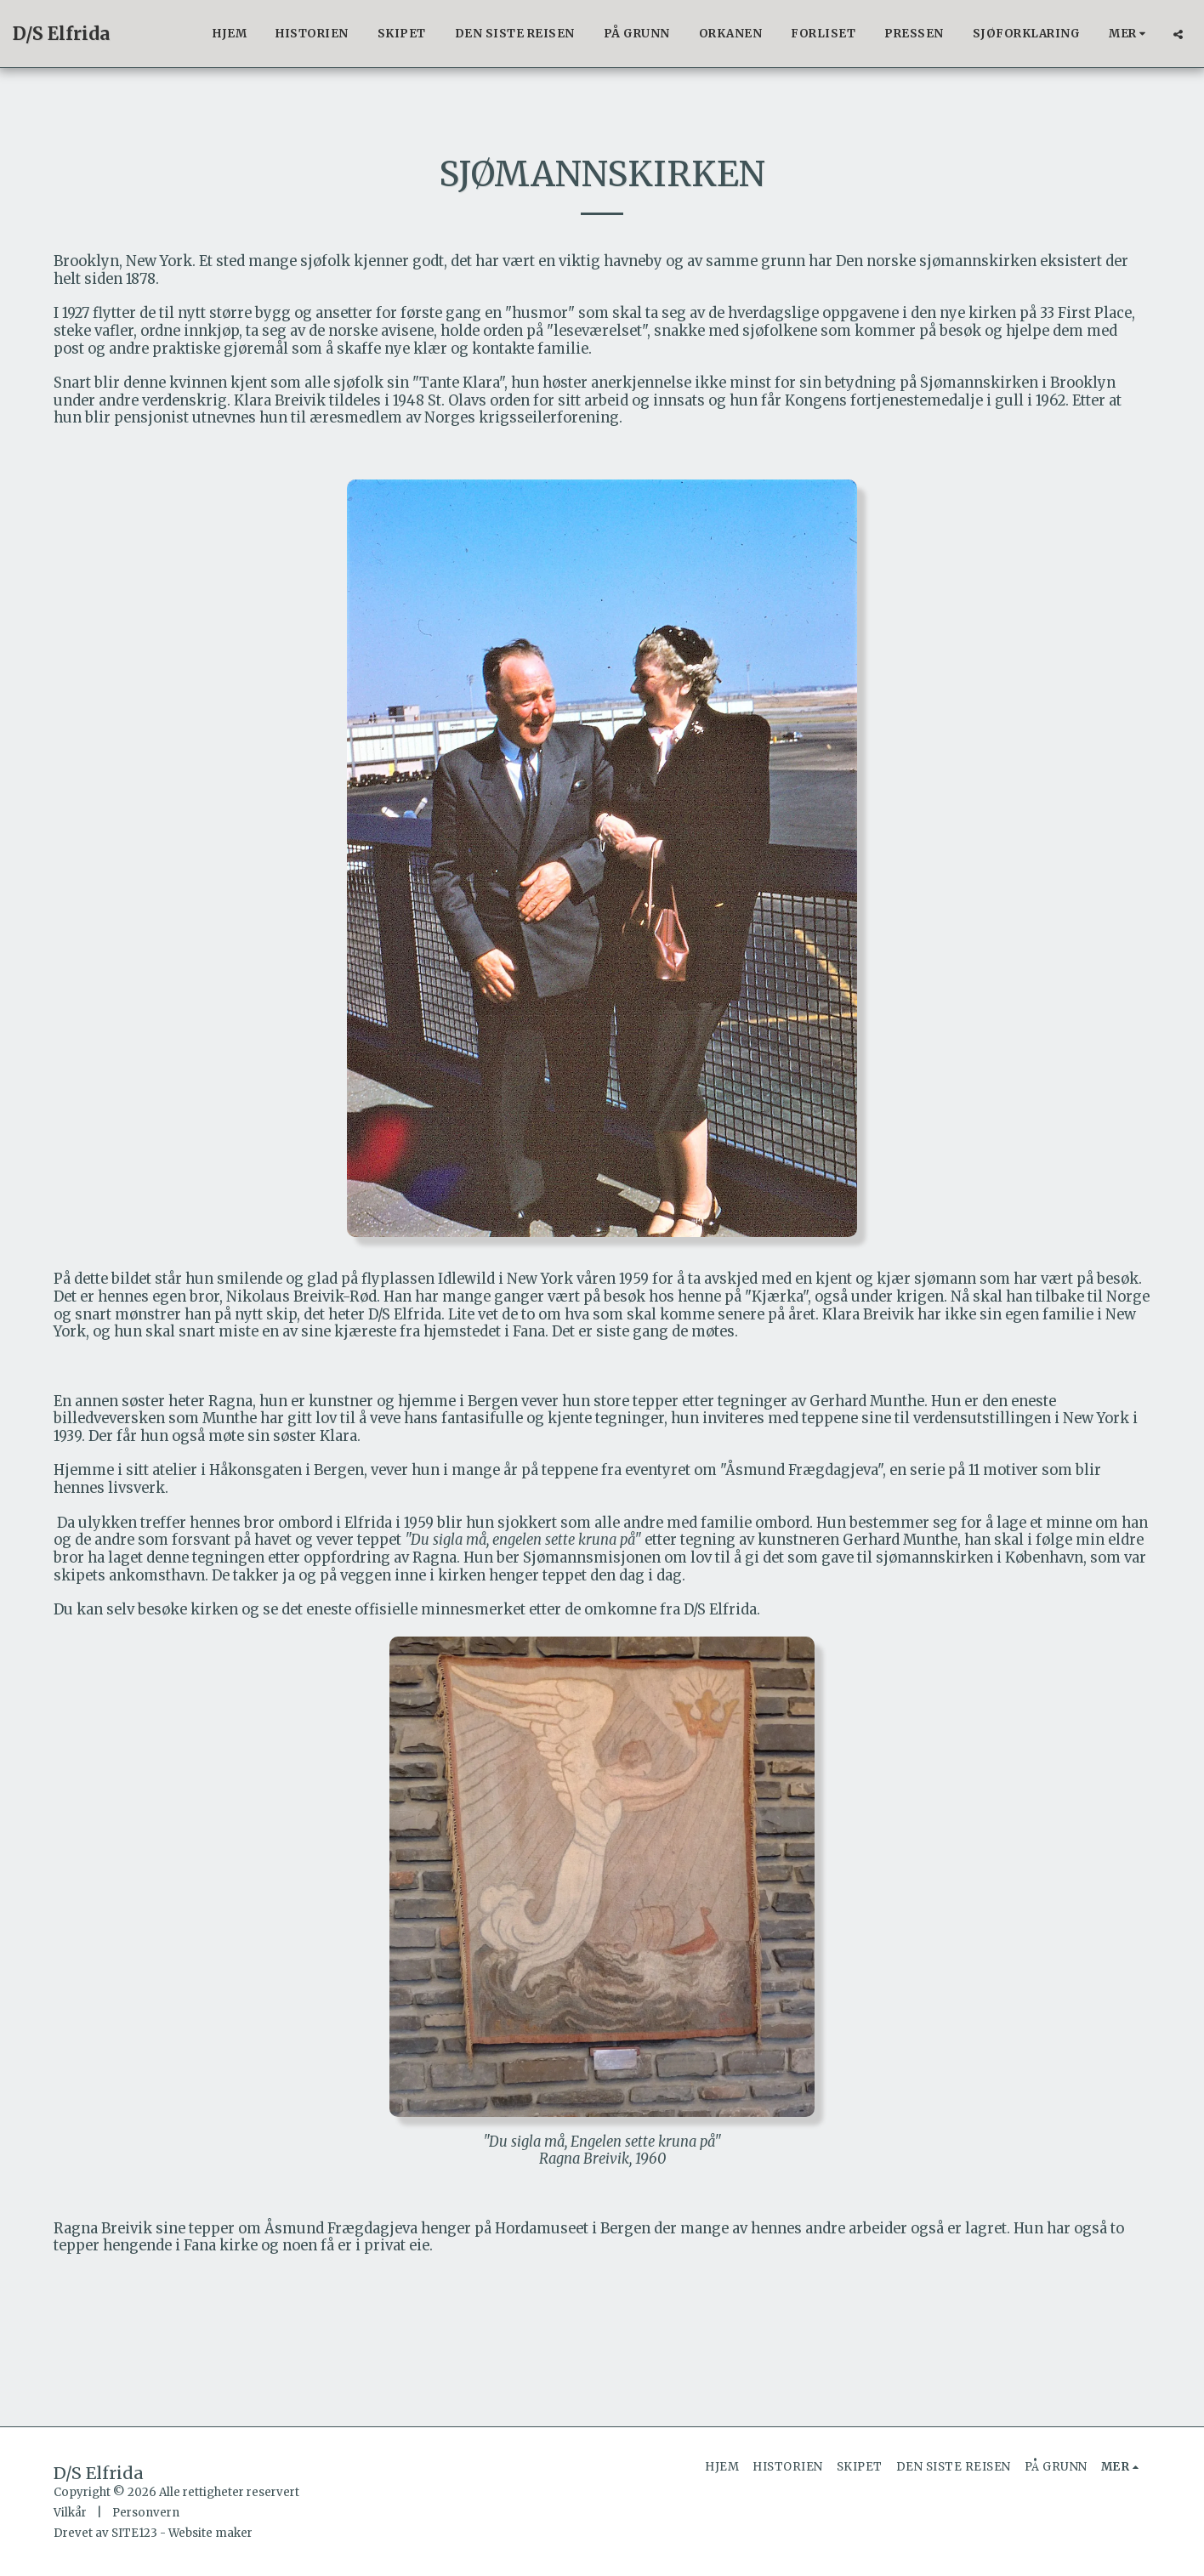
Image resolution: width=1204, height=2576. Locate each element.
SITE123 (134, 2533)
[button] (1178, 34)
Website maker (210, 2533)
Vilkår (70, 2512)
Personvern (145, 2512)
